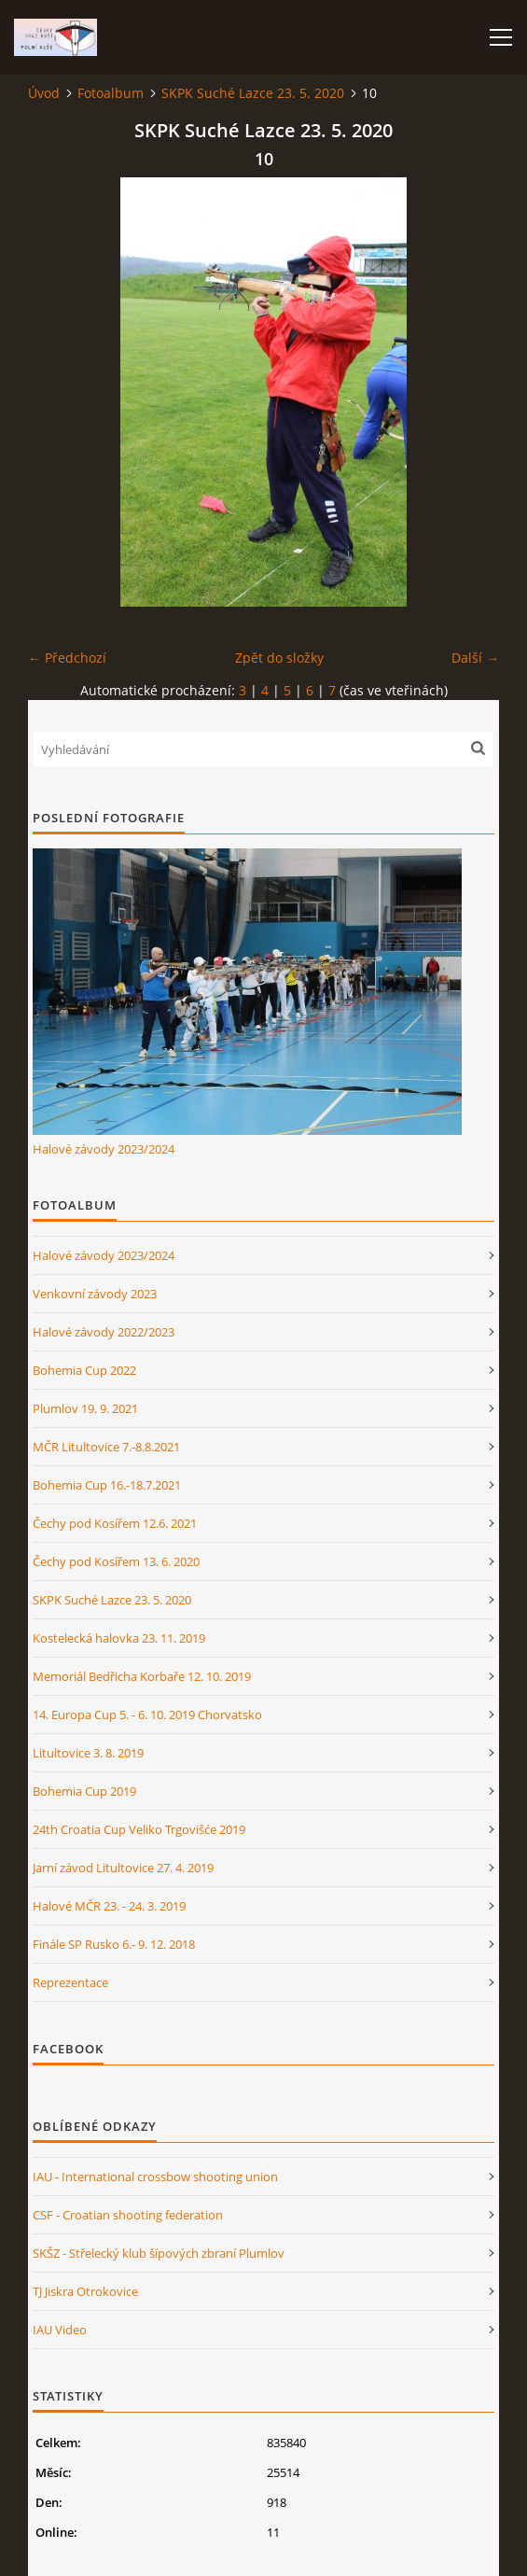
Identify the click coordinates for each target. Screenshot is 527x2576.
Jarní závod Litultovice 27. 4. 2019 (123, 1867)
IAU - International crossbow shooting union (155, 2176)
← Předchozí (67, 657)
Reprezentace (70, 1982)
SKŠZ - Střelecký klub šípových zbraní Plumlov (158, 2253)
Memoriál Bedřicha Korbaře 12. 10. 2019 (142, 1676)
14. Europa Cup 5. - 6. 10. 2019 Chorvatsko (147, 1714)
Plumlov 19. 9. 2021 (85, 1408)
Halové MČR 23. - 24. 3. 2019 (109, 1905)
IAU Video (60, 2329)
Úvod (44, 93)
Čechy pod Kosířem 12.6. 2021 (115, 1523)
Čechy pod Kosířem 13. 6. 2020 (116, 1561)
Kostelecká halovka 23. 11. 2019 (119, 1638)
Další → (475, 657)
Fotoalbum (110, 93)
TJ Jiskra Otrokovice (85, 2291)
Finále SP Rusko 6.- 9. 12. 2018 (114, 1944)
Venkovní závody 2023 (95, 1293)
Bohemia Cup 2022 (84, 1370)
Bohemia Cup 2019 (84, 1791)
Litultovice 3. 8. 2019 (88, 1752)
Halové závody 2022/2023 (103, 1331)
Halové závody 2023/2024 (103, 1149)
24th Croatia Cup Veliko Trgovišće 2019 (139, 1829)
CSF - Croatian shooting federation (128, 2214)
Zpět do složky (279, 657)
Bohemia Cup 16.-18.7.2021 (107, 1485)
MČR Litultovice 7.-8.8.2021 (106, 1446)
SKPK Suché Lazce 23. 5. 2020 (252, 93)
